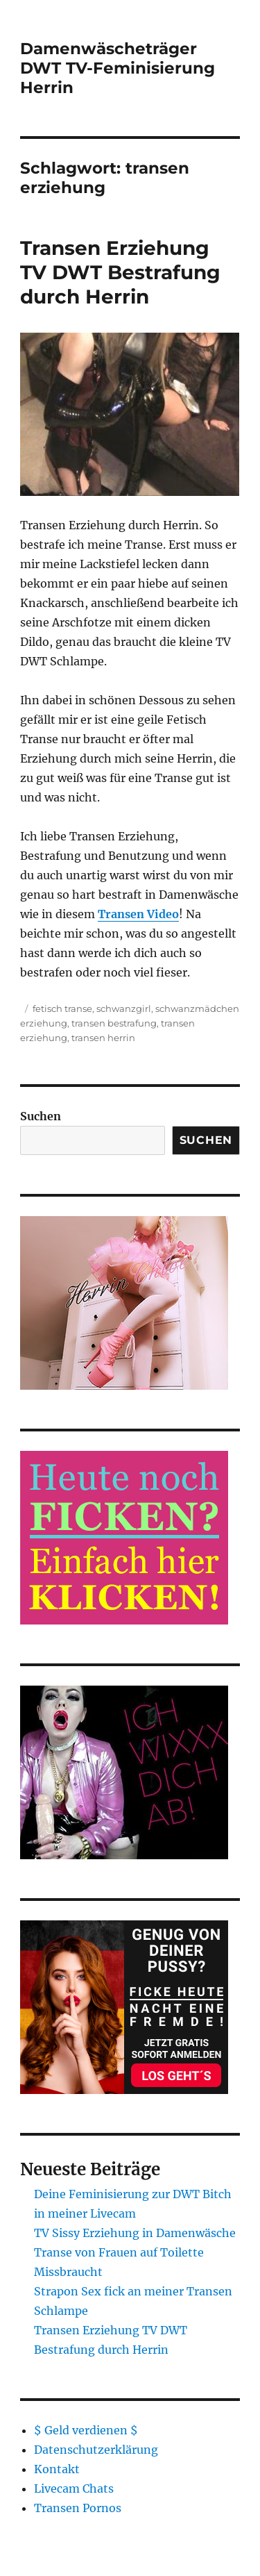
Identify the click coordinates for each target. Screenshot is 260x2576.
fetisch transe (62, 1008)
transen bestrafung (114, 1023)
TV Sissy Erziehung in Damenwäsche (135, 2233)
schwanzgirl (123, 1008)
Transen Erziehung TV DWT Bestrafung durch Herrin (120, 272)
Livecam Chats (74, 2488)
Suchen (40, 1116)
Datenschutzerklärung (96, 2450)
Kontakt (57, 2469)
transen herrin (103, 1037)
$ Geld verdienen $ (86, 2430)
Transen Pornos (77, 2508)
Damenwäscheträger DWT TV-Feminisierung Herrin (117, 68)
